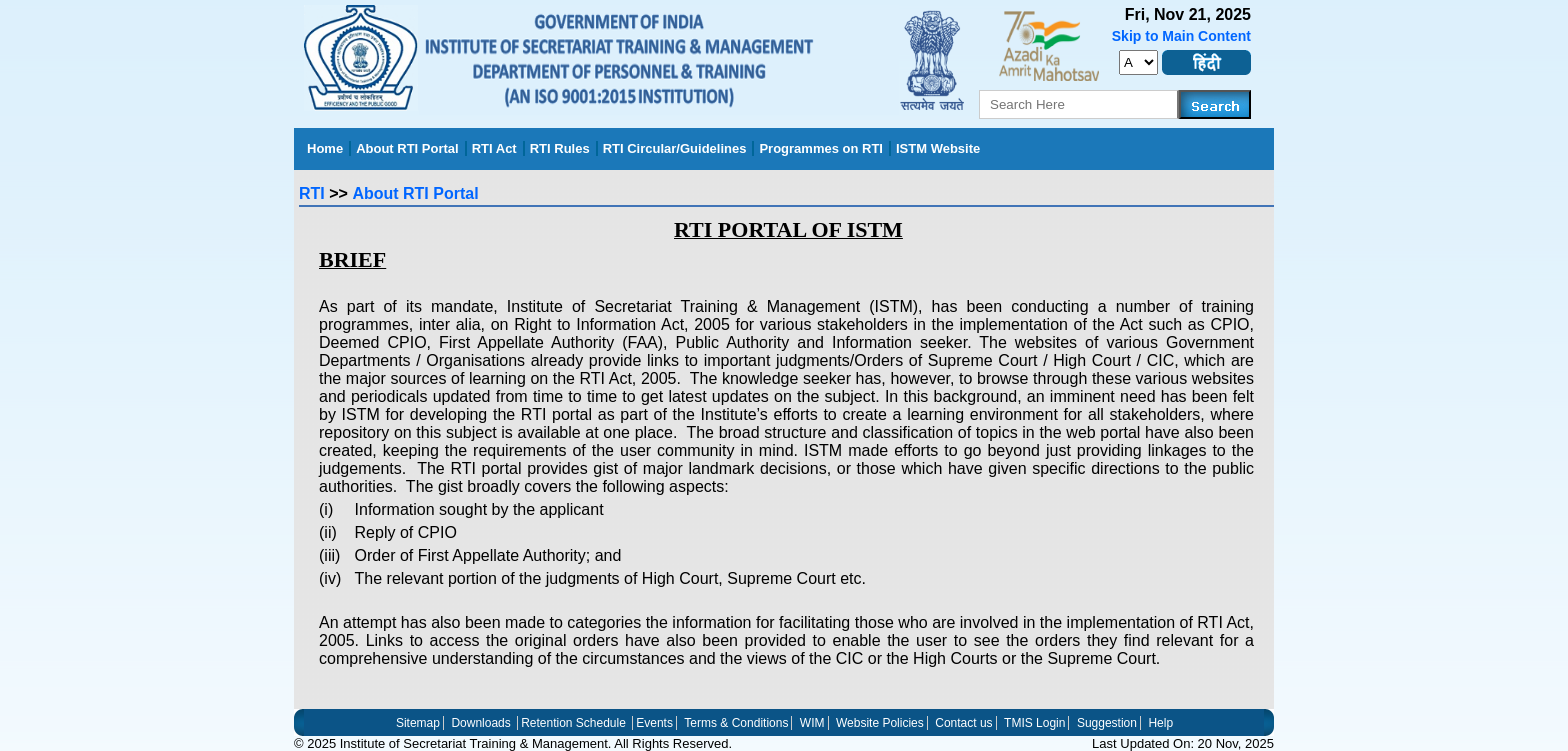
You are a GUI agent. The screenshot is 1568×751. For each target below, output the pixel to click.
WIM (812, 723)
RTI (312, 193)
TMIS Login (1034, 723)
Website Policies (880, 723)
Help (1160, 723)
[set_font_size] (1138, 62)
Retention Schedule (573, 723)
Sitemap (418, 723)
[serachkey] (1079, 104)
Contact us (963, 723)
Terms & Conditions (736, 723)
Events (654, 723)
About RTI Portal (415, 193)
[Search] (1215, 104)
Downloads (480, 723)
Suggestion (1107, 723)
